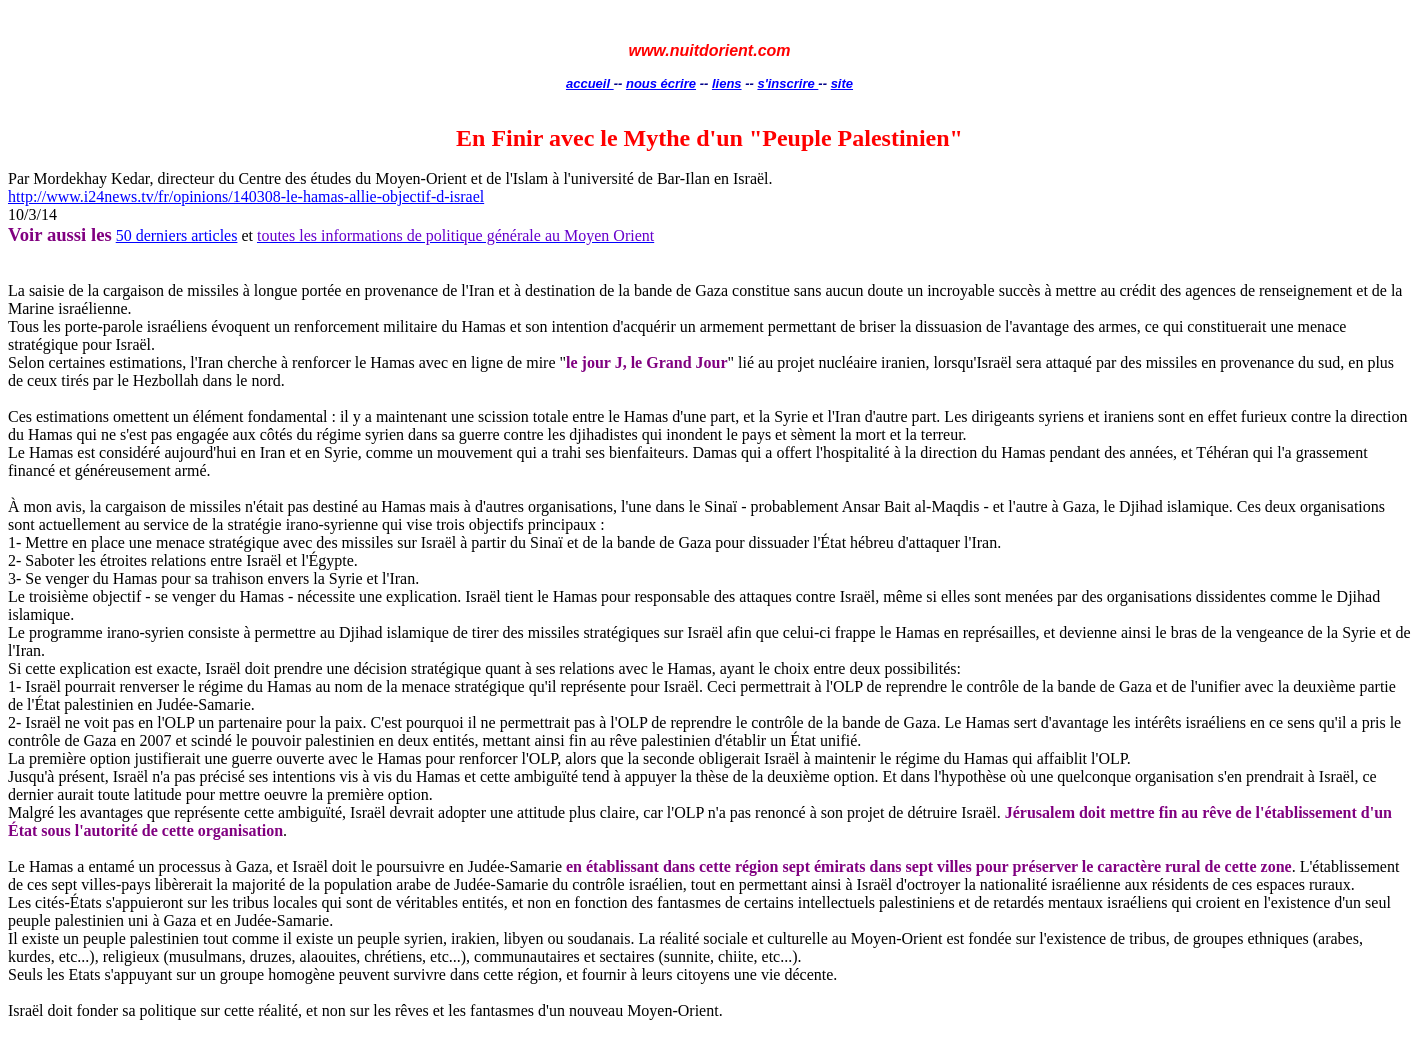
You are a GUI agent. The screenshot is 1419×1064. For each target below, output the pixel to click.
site (842, 83)
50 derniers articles (177, 235)
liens (727, 83)
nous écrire (661, 83)
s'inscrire (787, 83)
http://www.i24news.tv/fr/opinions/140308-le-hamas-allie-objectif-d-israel (246, 196)
